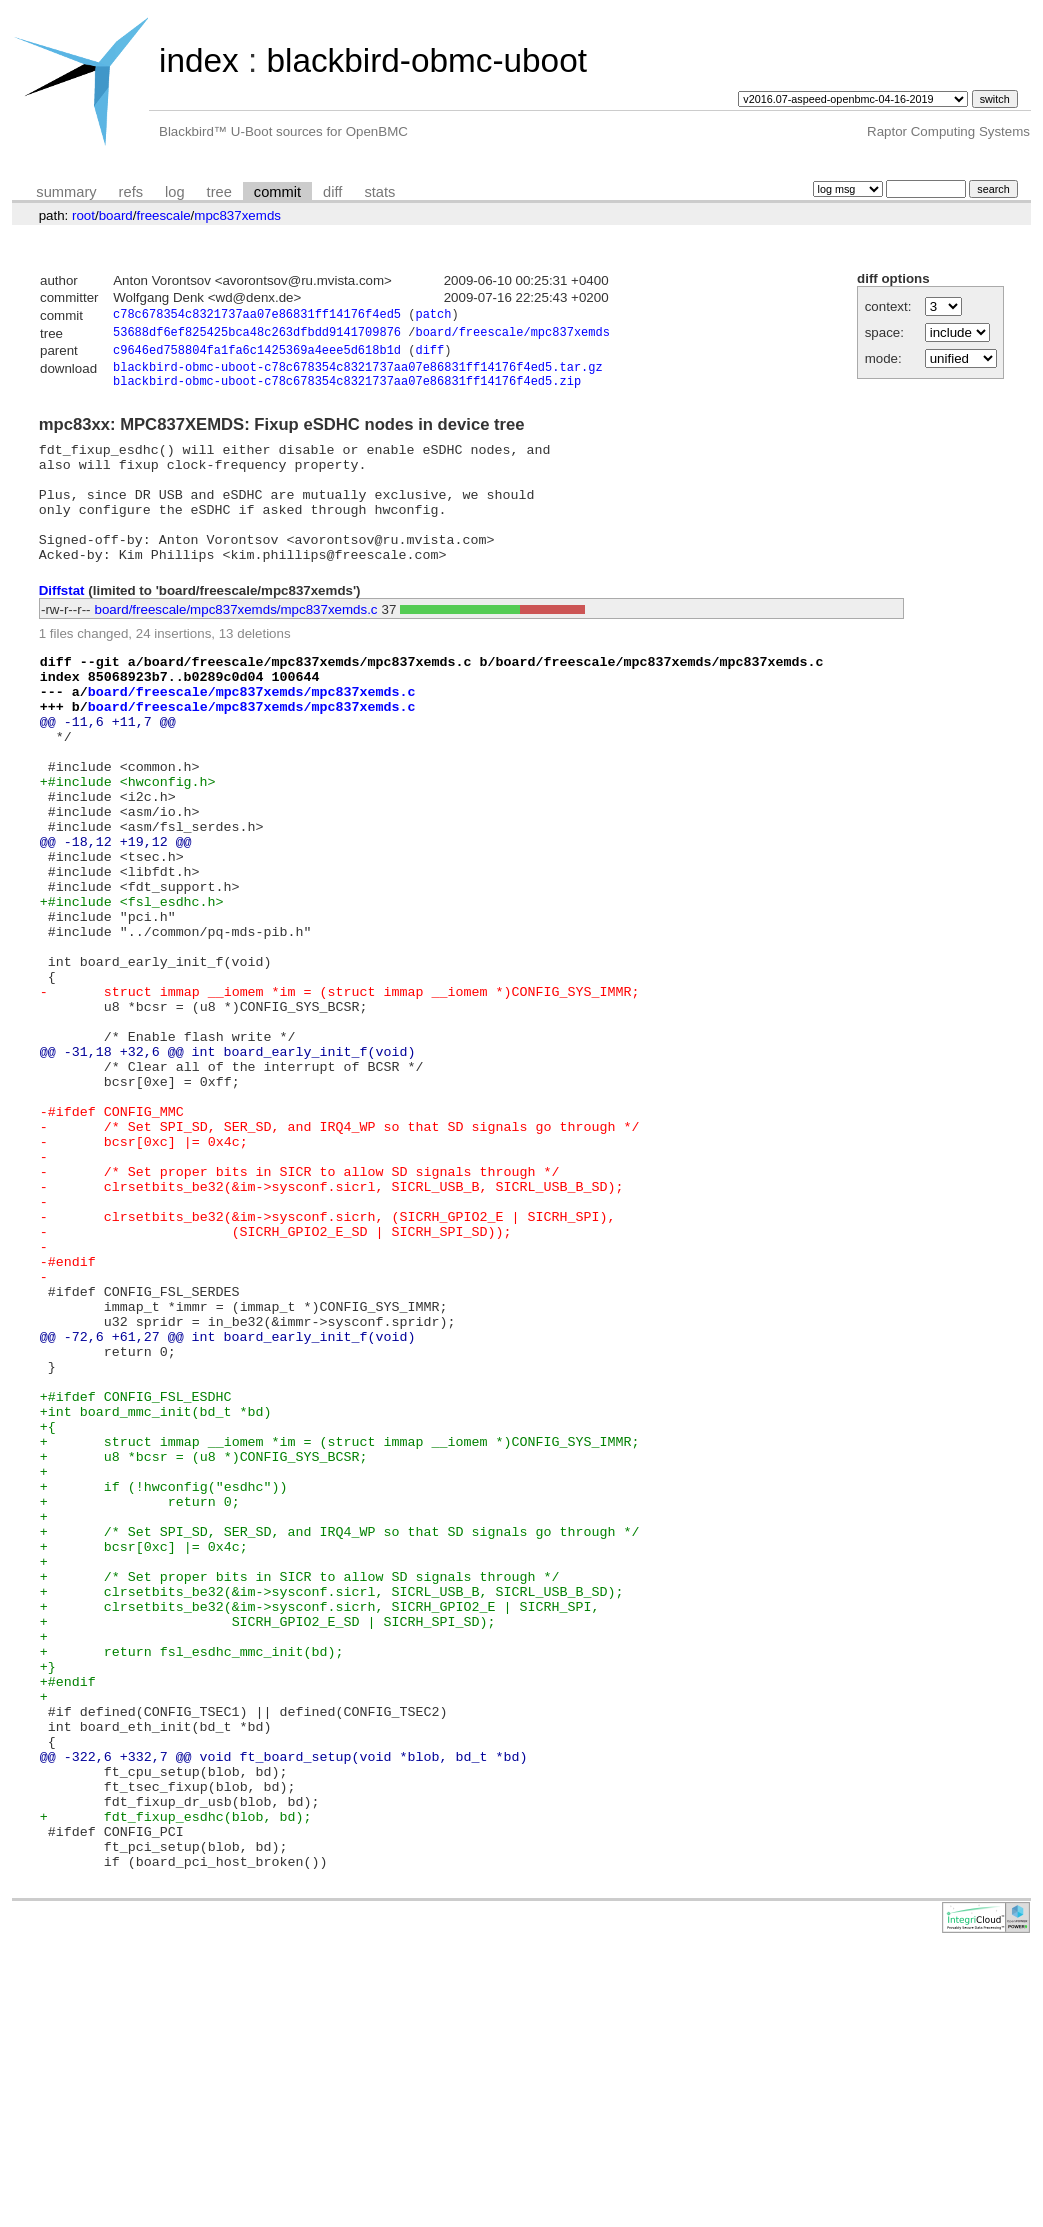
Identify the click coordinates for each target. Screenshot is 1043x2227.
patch (433, 316)
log (175, 192)
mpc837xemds (237, 215)
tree (219, 192)
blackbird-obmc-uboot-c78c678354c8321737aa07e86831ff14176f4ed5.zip (347, 391)
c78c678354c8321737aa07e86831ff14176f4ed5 (257, 316)
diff (332, 192)
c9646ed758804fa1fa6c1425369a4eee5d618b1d (257, 355)
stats (379, 192)
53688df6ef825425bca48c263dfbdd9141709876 (257, 335)
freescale (163, 215)
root (83, 215)
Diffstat (62, 625)
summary (66, 192)
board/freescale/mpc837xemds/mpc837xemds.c (236, 644)
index (199, 60)
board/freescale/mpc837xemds (512, 335)
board (116, 215)
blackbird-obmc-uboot (426, 60)
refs (131, 192)
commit (277, 192)
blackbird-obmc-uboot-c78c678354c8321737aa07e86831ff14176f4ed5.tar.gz (358, 374)
